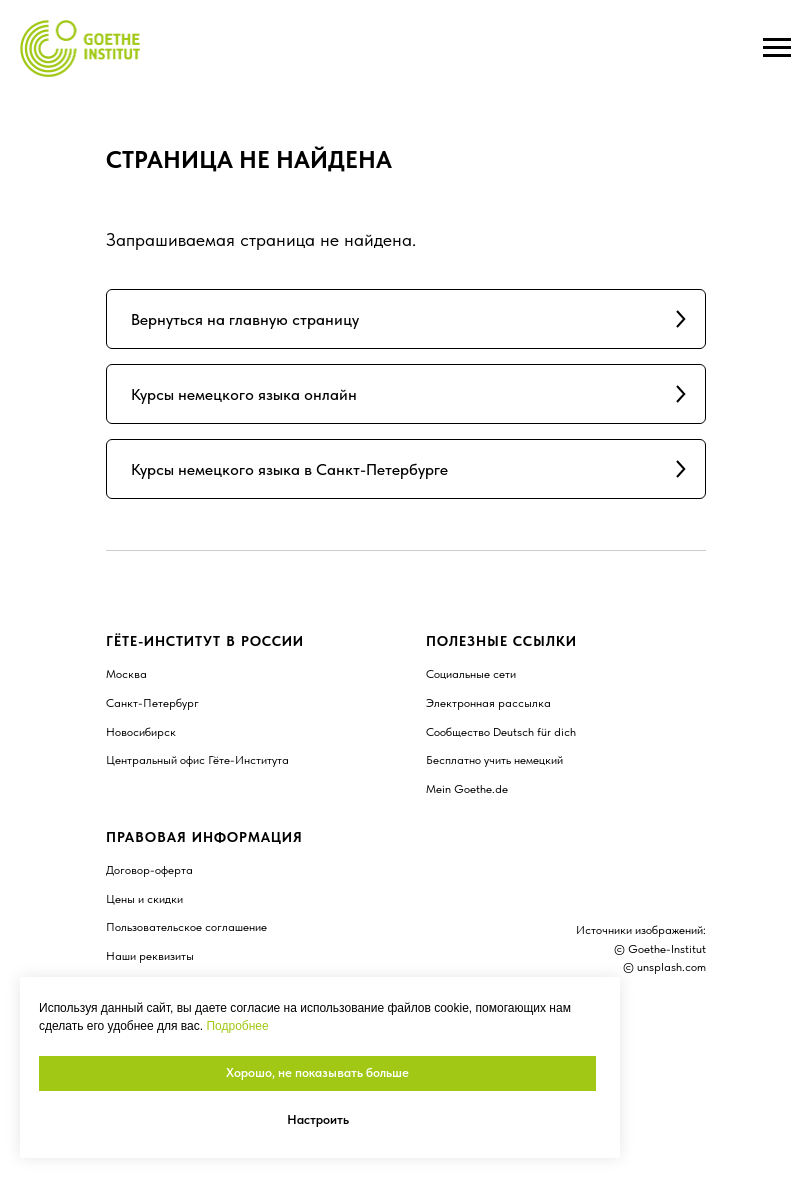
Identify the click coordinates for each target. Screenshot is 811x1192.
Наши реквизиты (150, 956)
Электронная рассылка (488, 703)
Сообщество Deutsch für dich (501, 732)
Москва (126, 674)
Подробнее (237, 1026)
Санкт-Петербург (152, 703)
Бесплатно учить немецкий (494, 760)
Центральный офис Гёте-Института (197, 760)
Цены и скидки (144, 899)
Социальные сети (471, 674)
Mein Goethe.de (467, 789)
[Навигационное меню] (777, 48)
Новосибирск (141, 732)
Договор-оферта (149, 870)
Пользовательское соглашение (186, 927)
